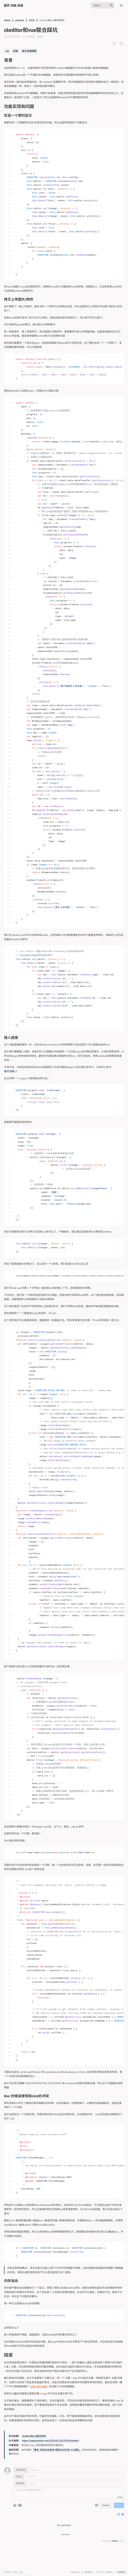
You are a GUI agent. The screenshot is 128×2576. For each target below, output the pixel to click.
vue (7, 51)
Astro (110, 2572)
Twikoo (115, 2541)
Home (7, 20)
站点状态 (121, 2572)
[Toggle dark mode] (121, 5)
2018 (32, 20)
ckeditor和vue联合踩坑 (34, 2436)
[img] (111, 5)
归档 (13, 5)
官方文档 (9, 1071)
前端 (15, 51)
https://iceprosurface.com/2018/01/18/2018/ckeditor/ (50, 2440)
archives (19, 20)
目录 (20, 5)
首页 (7, 5)
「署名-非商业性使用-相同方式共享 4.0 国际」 (57, 2449)
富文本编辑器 (29, 51)
